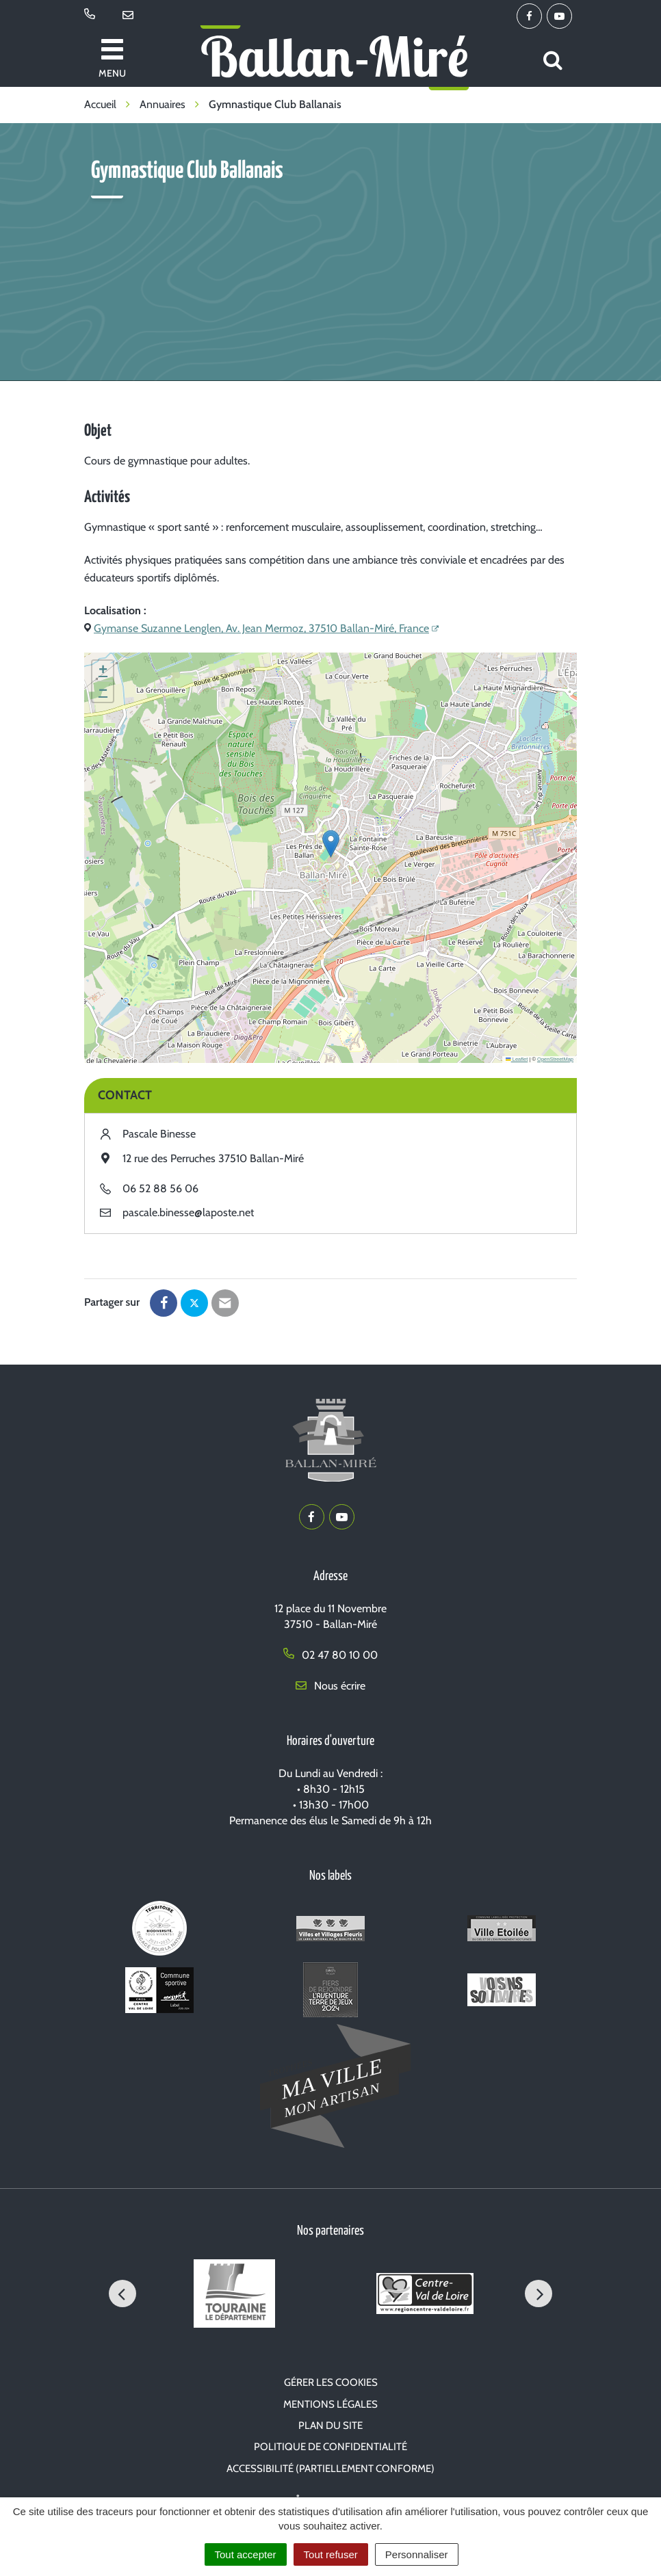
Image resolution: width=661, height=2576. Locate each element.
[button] (330, 844)
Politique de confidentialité (330, 2447)
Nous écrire (330, 1685)
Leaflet (517, 1059)
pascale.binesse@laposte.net (188, 1212)
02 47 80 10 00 (330, 1654)
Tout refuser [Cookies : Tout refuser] (331, 2554)
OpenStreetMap (555, 1059)
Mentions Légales (330, 2404)
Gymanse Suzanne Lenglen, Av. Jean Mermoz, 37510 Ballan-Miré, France (261, 628)
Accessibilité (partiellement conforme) (330, 2468)
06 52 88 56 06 (160, 1188)
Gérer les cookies (331, 2382)
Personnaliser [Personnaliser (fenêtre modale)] (416, 2554)
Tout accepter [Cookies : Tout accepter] (245, 2554)
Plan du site (330, 2425)
